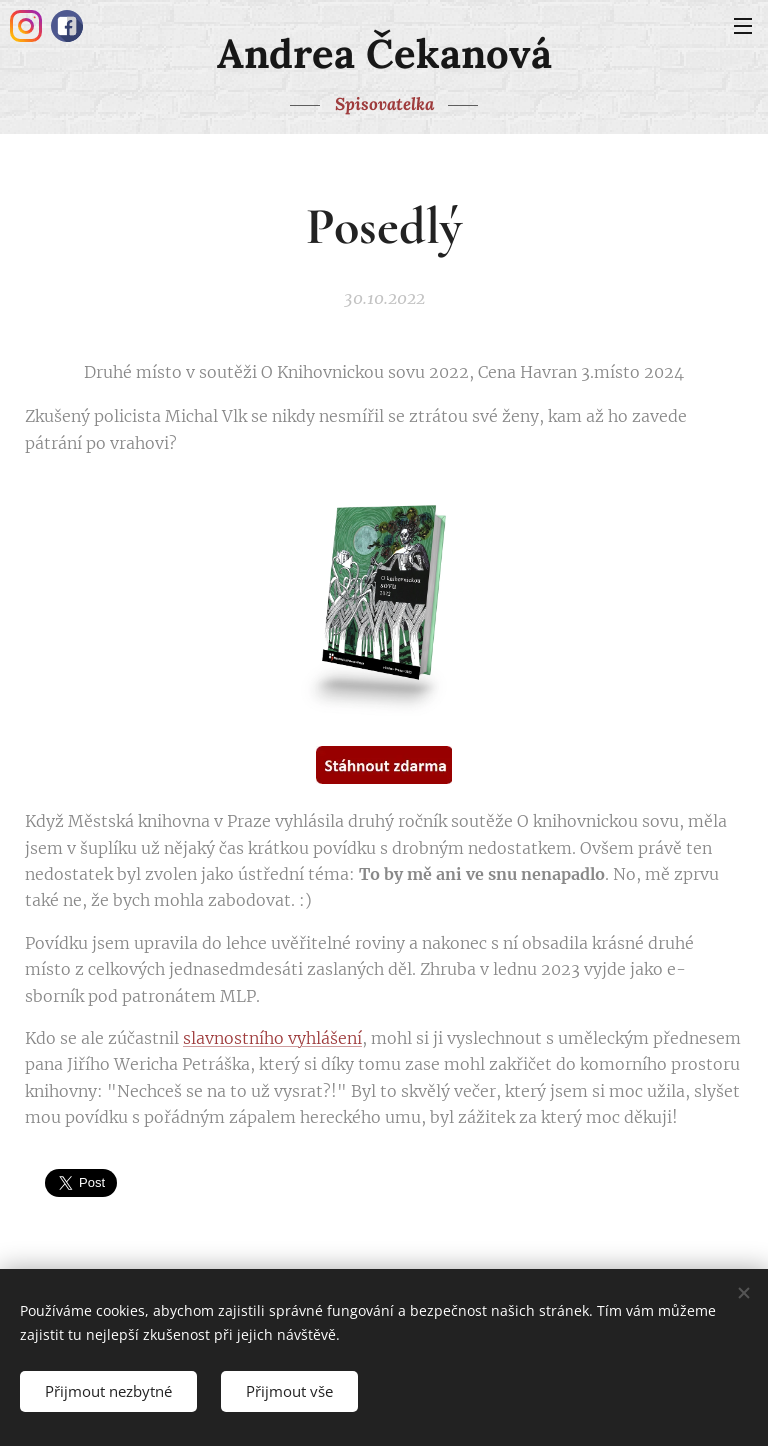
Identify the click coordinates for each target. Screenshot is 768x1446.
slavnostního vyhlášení (272, 1038)
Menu (743, 26)
